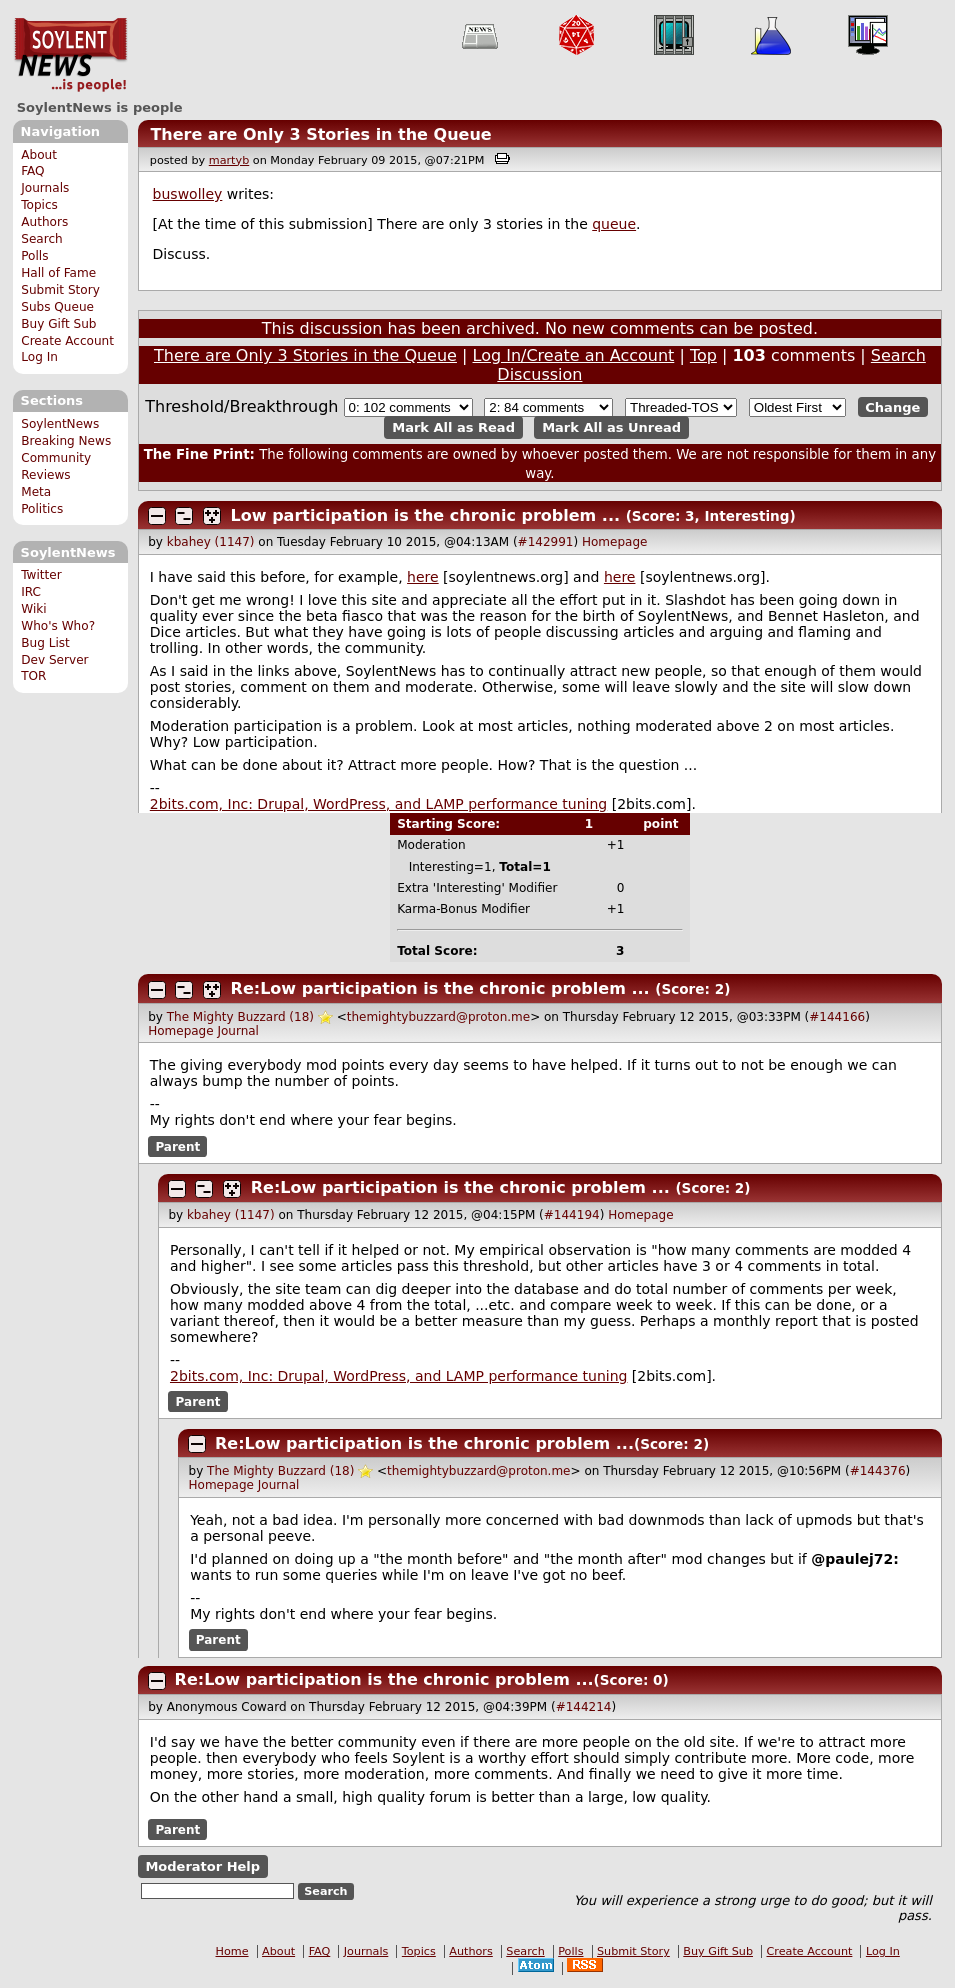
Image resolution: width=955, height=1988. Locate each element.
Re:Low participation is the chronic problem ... (440, 988)
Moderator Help (202, 1866)
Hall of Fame (58, 273)
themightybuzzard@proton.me (438, 1017)
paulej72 (859, 1559)
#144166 (837, 1017)
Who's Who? (58, 626)
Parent (177, 1146)
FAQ (32, 171)
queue (614, 224)
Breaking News (66, 441)
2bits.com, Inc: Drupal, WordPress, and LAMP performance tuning (378, 804)
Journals (45, 188)
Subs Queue (57, 307)
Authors (44, 222)
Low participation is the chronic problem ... (425, 515)
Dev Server (54, 660)
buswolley (188, 194)
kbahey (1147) (211, 542)
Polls (34, 256)
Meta (36, 492)
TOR (33, 676)
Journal (238, 1031)
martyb (229, 160)
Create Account (67, 341)
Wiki (33, 609)
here (423, 577)
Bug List (45, 643)
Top (703, 355)
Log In (39, 357)
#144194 (572, 1215)
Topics (39, 205)
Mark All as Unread (611, 427)
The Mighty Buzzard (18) (240, 1017)
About (39, 155)
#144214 (584, 1707)
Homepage (614, 542)
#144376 (878, 1471)
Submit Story (60, 290)
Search (42, 239)
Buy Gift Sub (58, 324)
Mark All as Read (453, 427)
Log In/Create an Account (574, 355)
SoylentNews (70, 55)
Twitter (41, 575)
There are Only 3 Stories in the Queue (320, 134)
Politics (42, 509)
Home (232, 1951)
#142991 (546, 542)
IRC (31, 592)
